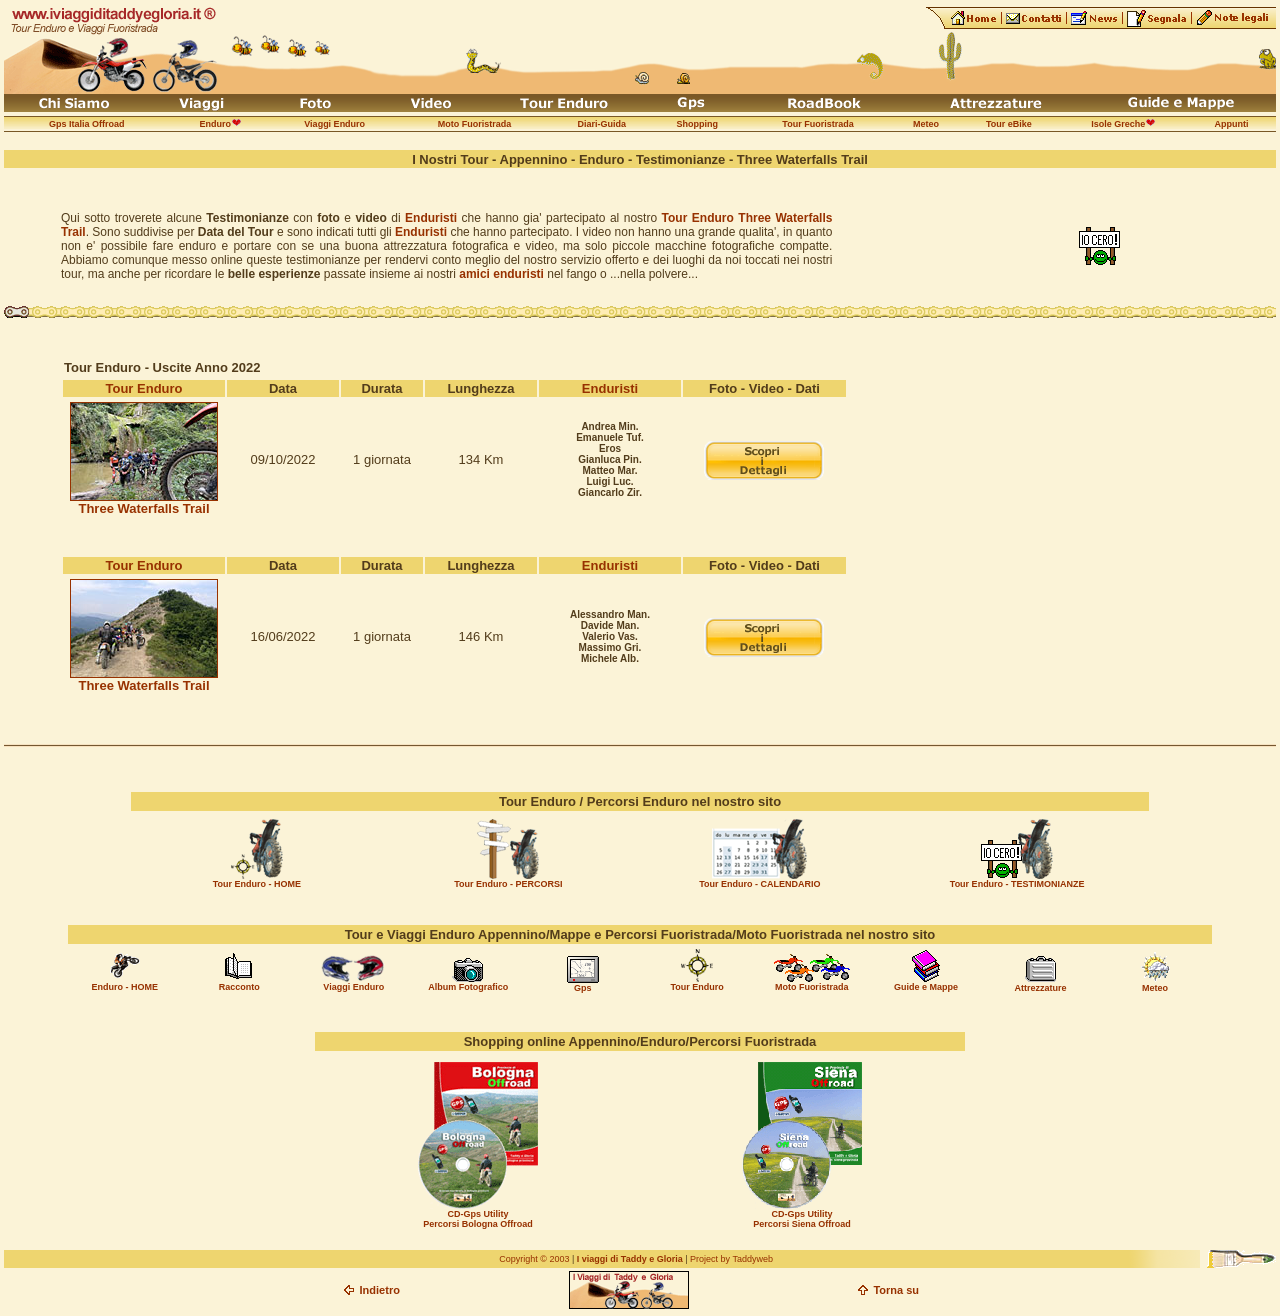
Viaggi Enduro (353, 987)
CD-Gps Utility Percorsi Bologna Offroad (478, 1219)
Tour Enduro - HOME (257, 884)
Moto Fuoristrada (812, 987)
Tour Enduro (143, 388)
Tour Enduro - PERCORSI (508, 884)
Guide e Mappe (926, 987)
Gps (583, 988)
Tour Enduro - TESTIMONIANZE (1017, 884)
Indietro (380, 1290)
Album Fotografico (468, 987)
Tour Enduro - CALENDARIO (759, 884)
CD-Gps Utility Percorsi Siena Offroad (802, 1219)
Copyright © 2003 (534, 1259)
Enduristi (431, 218)
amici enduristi (501, 274)
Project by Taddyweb (731, 1259)
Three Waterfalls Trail (143, 508)
